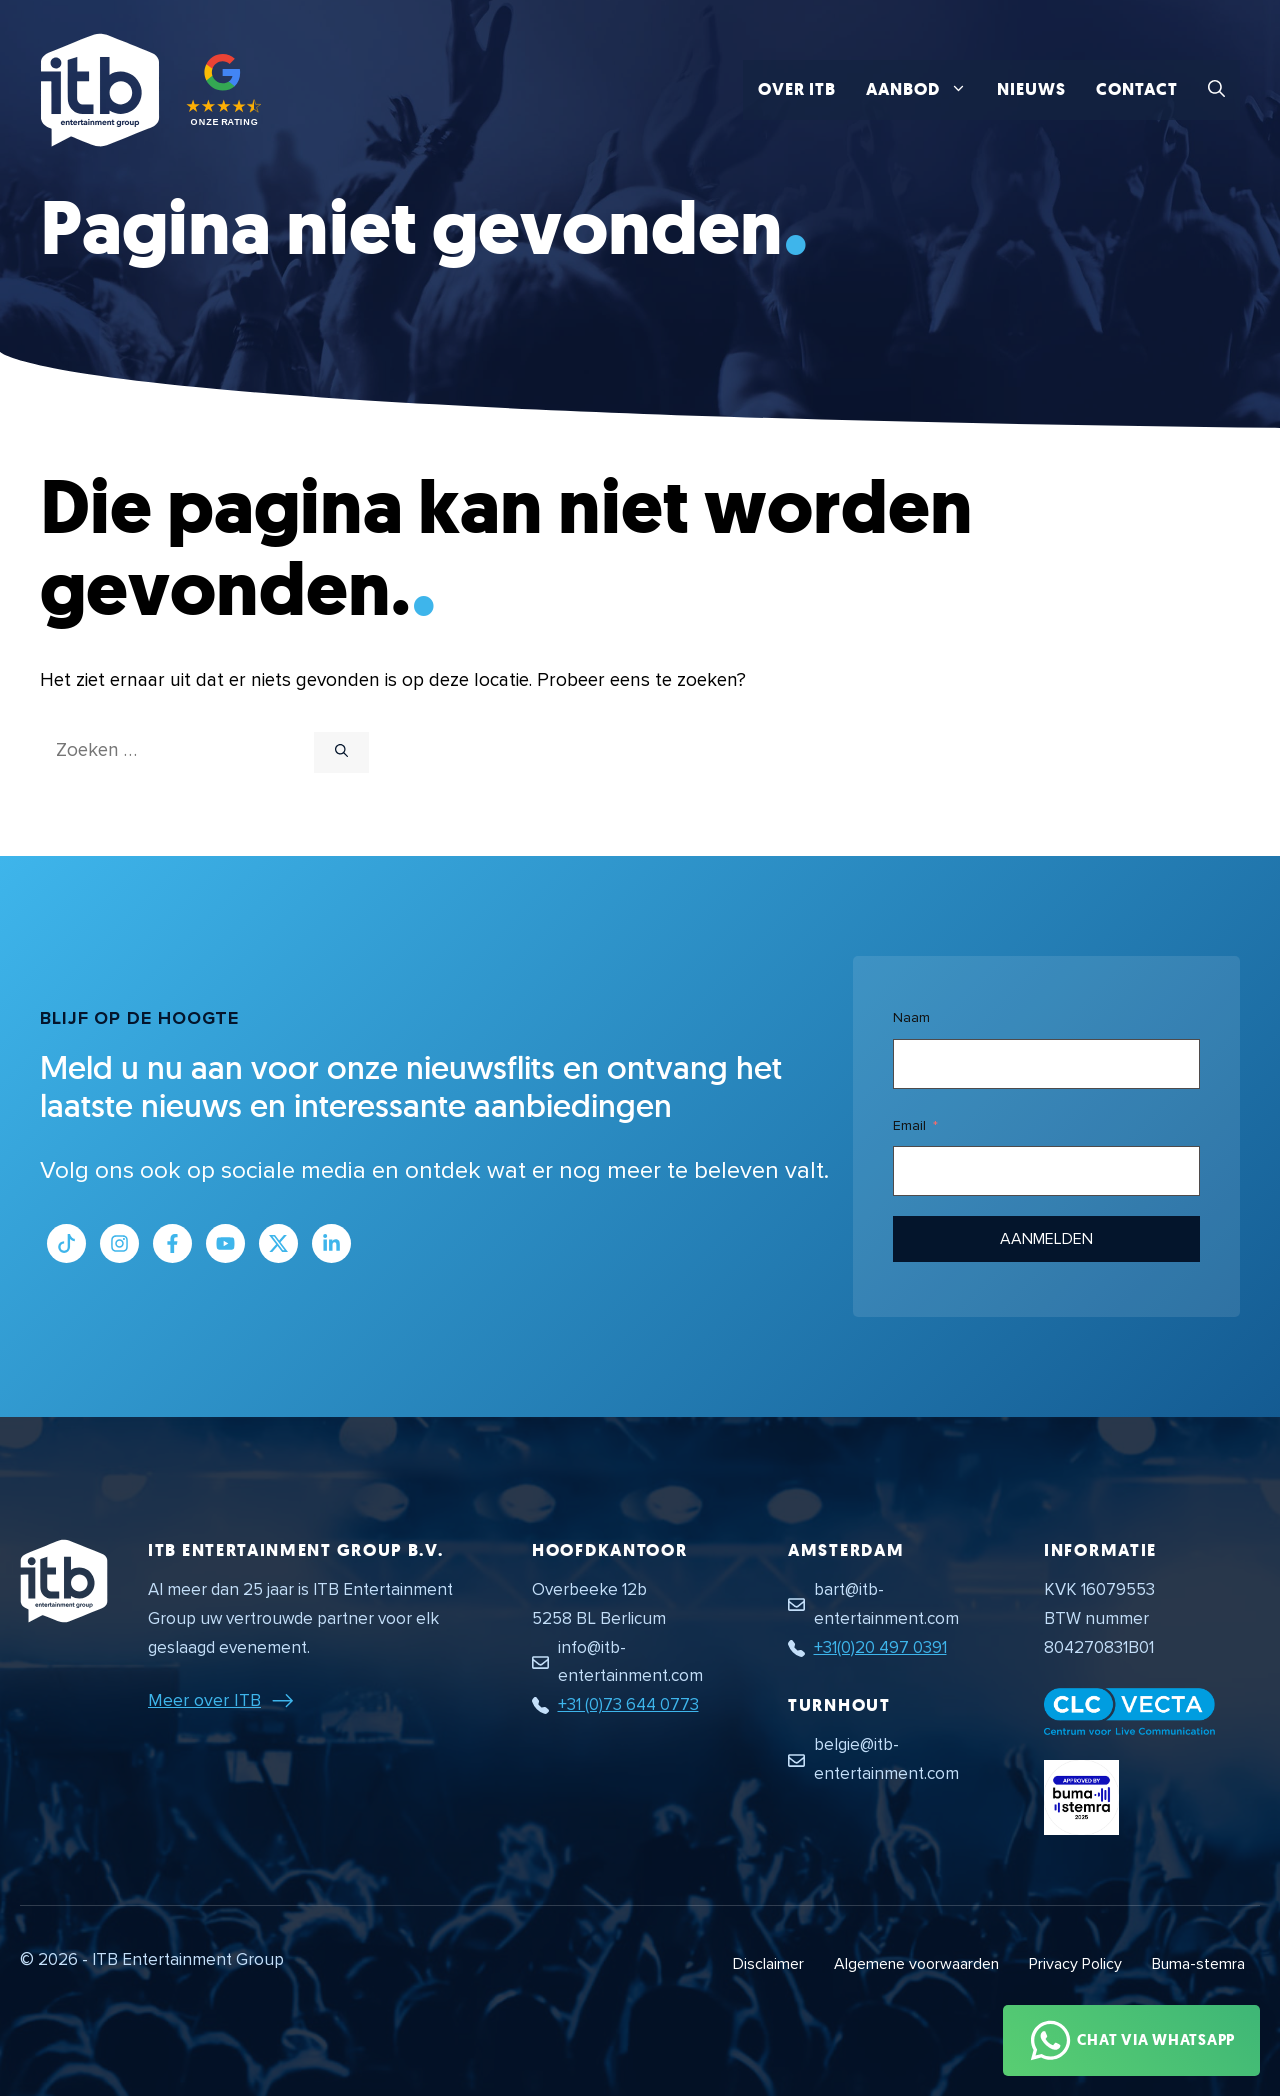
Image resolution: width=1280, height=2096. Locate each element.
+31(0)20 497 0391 (880, 1647)
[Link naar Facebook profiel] (172, 1243)
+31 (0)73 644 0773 (628, 1704)
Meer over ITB (204, 1700)
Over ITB (797, 89)
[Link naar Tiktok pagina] (66, 1243)
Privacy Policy (1075, 1964)
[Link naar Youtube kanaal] (225, 1243)
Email (909, 1125)
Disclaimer (768, 1964)
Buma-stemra (1198, 1964)
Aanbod (924, 90)
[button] (1216, 90)
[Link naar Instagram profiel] (119, 1243)
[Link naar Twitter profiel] (278, 1243)
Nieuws (1031, 89)
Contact (1137, 89)
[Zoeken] (341, 753)
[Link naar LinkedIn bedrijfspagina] (331, 1243)
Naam (911, 1017)
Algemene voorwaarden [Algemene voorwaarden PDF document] (916, 1964)
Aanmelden (1047, 1239)
